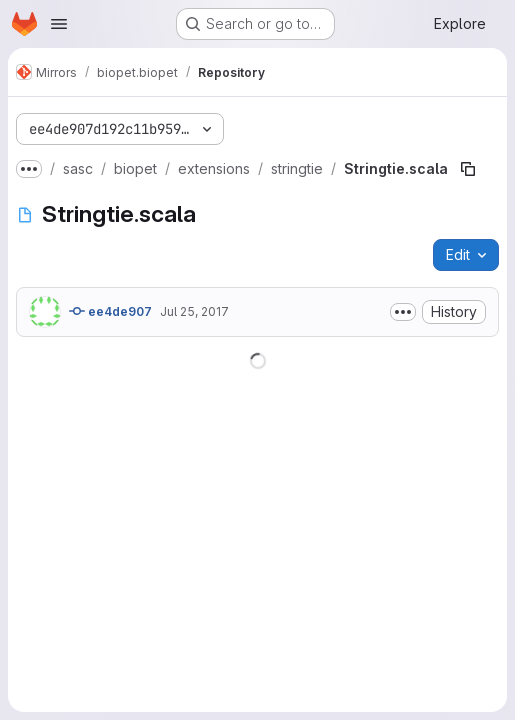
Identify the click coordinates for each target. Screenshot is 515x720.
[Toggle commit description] (403, 312)
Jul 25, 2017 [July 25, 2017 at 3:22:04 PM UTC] (194, 311)
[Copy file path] (468, 169)
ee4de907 (110, 311)
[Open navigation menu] (59, 24)
